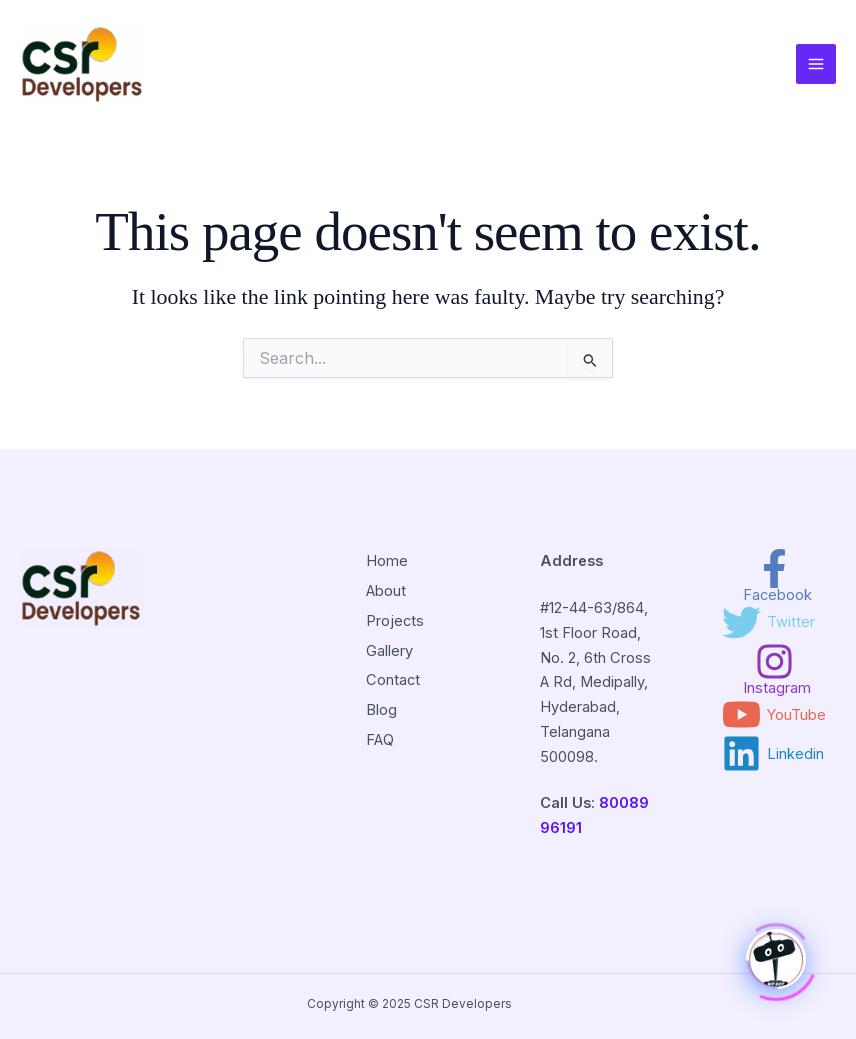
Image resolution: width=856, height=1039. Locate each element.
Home (387, 561)
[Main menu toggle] (816, 64)
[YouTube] (774, 714)
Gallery (389, 651)
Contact (393, 680)
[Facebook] (774, 576)
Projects (395, 621)
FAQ (380, 740)
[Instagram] (774, 669)
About (386, 591)
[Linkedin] (773, 753)
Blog (381, 710)
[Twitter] (768, 622)
